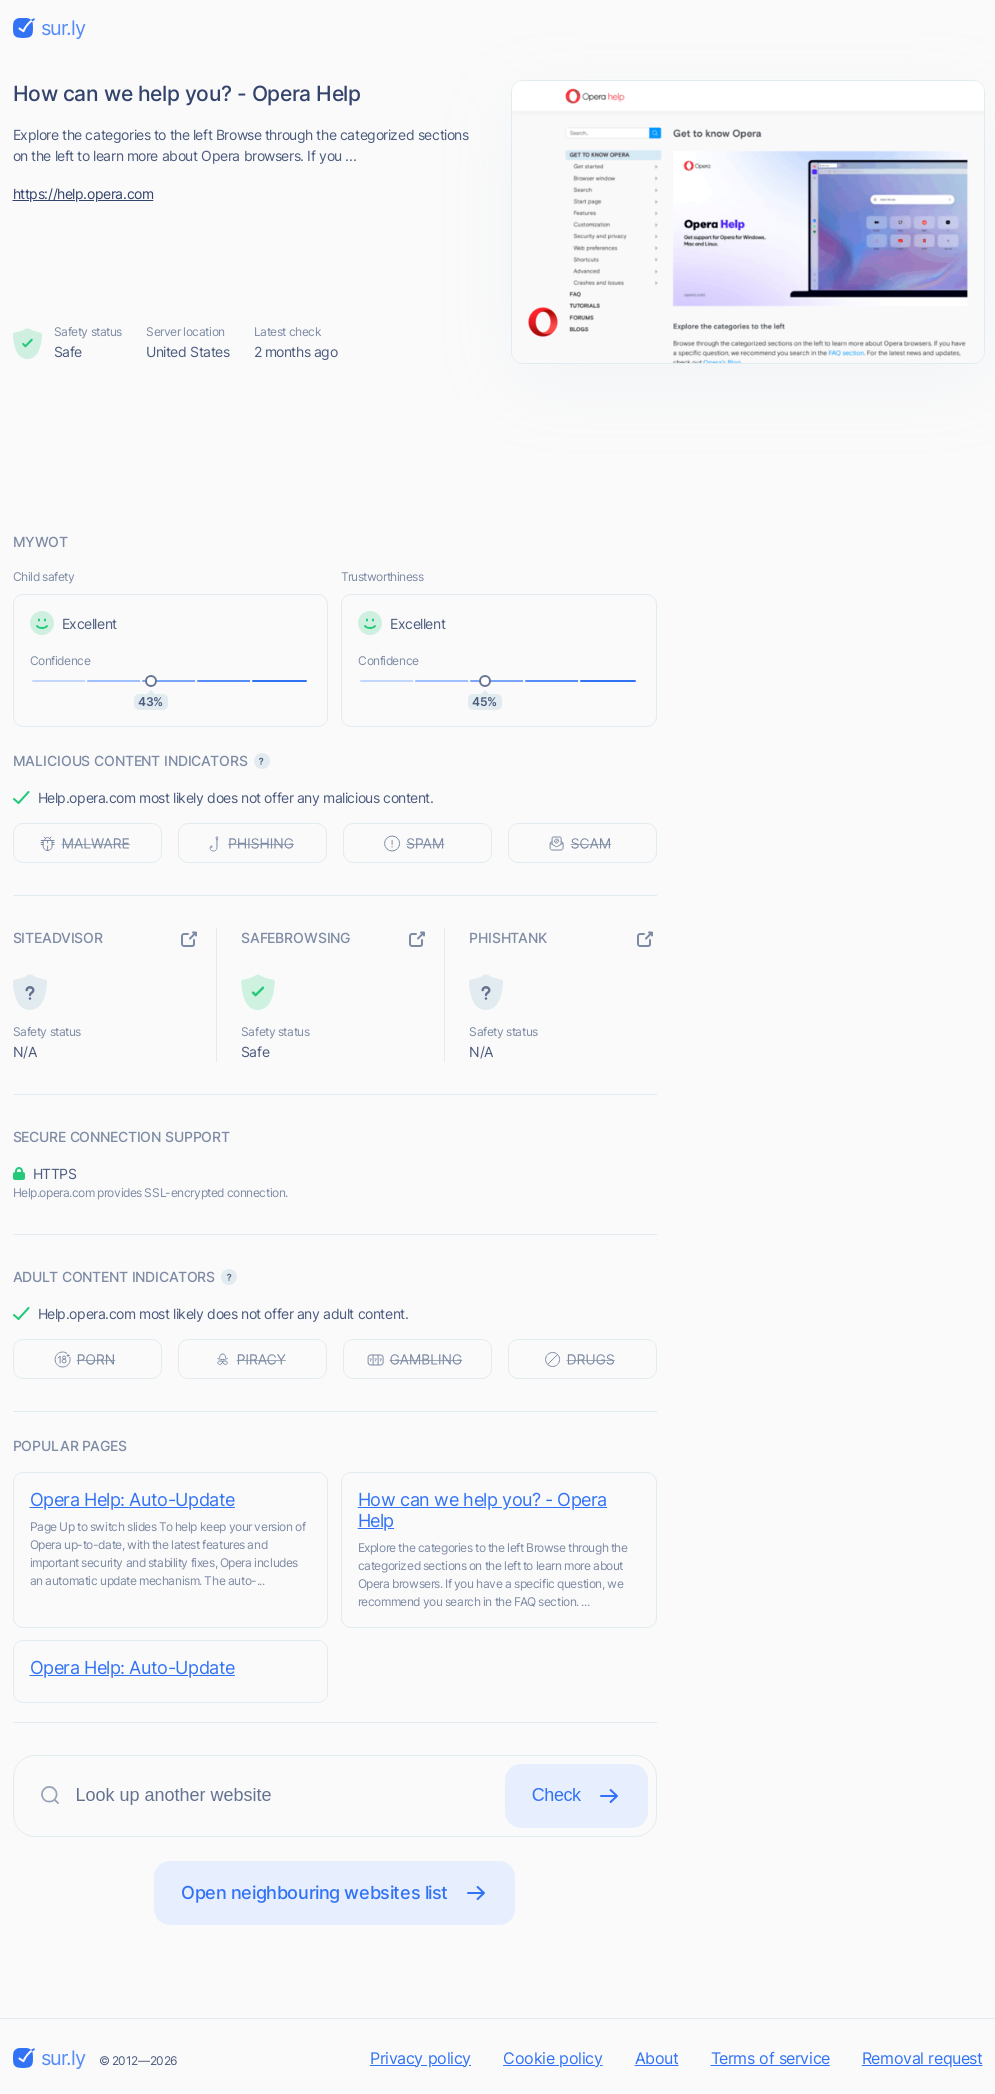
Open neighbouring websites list (334, 1893)
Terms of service (770, 2058)
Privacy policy (420, 2058)
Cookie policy (553, 2058)
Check (576, 1796)
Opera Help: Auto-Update (132, 1499)
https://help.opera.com (83, 193)
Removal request (922, 2058)
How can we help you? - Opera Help (485, 1510)
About (657, 2058)
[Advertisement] (498, 447)
